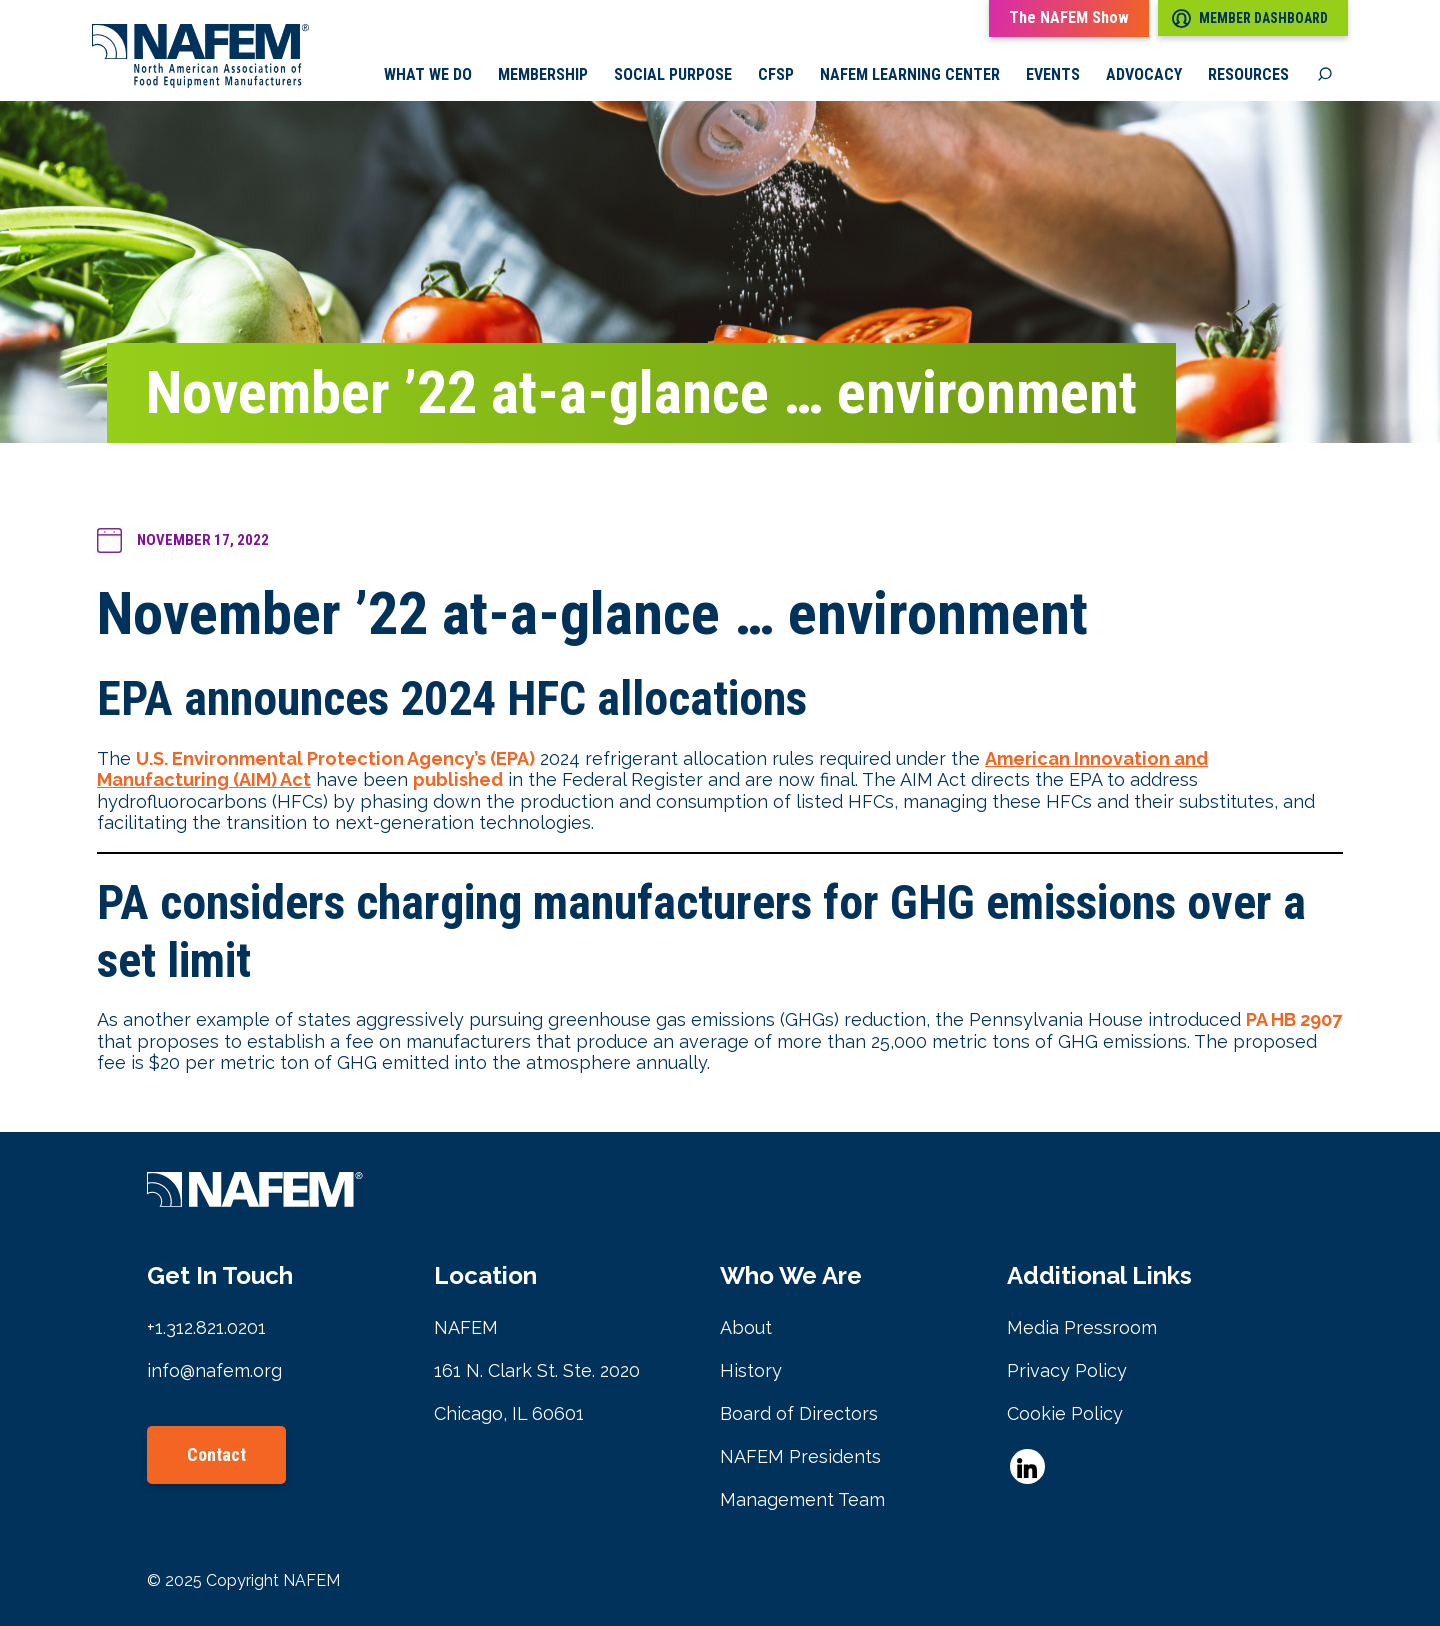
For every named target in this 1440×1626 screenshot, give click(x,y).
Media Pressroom (1082, 1327)
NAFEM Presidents (800, 1456)
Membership (543, 75)
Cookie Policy (1065, 1413)
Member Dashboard (1250, 18)
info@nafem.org (214, 1370)
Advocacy (1144, 75)
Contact (216, 1454)
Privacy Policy (1067, 1370)
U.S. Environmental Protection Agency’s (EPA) (335, 758)
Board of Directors (799, 1413)
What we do (428, 75)
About (746, 1327)
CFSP (776, 75)
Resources (1248, 75)
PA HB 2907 (1294, 1019)
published (458, 779)
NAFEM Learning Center (910, 75)
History (751, 1370)
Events (1053, 75)
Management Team (802, 1499)
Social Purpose (673, 75)
